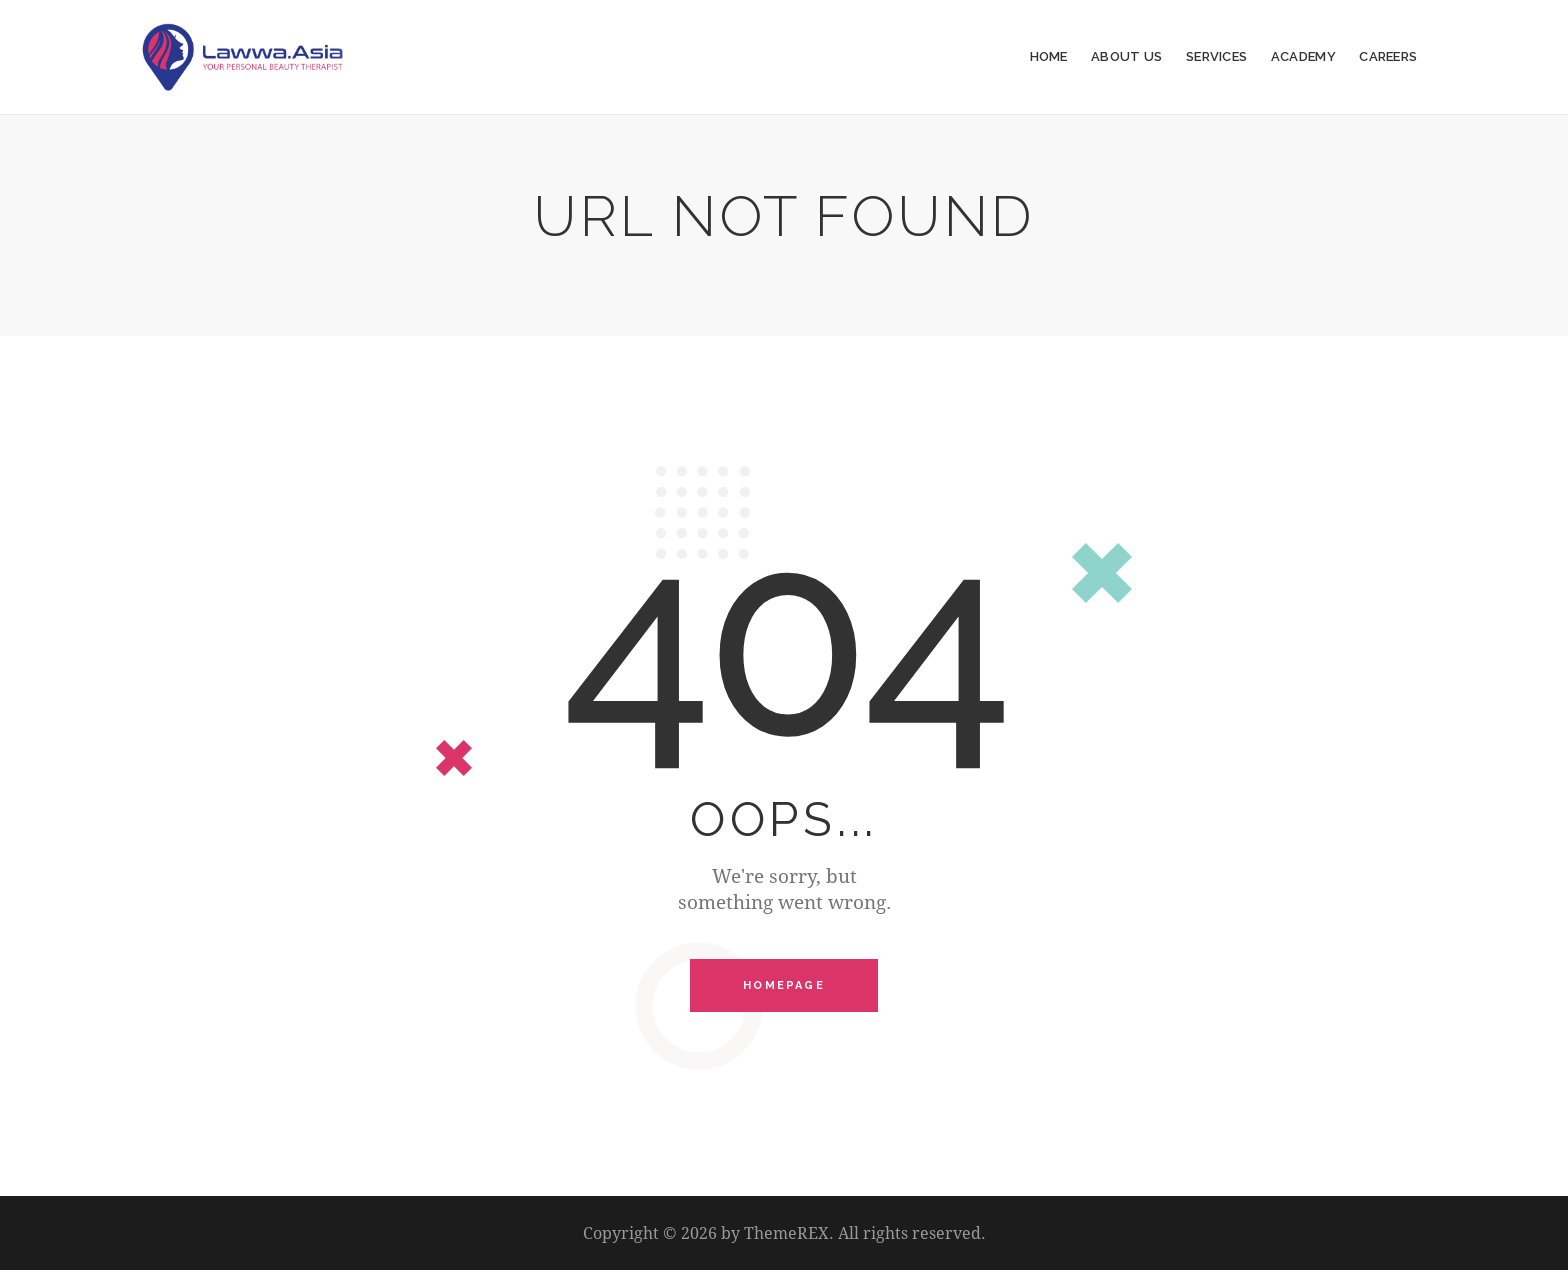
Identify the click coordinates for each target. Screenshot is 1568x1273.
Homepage (784, 986)
